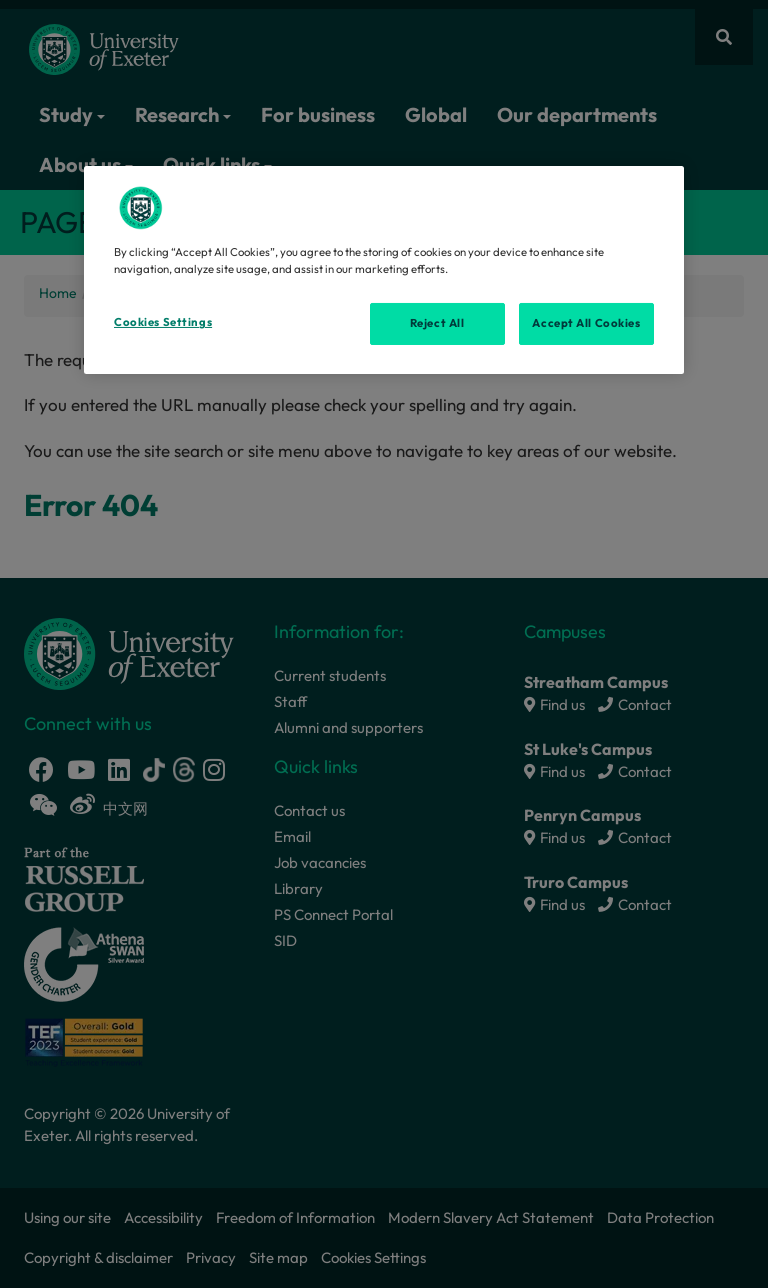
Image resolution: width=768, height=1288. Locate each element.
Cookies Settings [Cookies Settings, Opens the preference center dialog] (163, 322)
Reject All (437, 323)
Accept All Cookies (586, 323)
